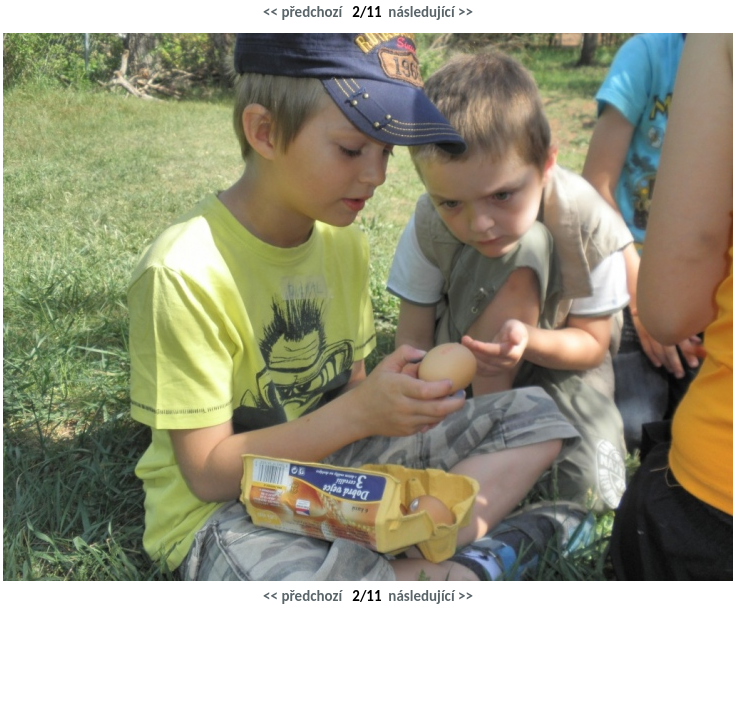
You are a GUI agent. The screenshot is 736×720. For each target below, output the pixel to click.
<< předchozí (302, 12)
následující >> (430, 12)
